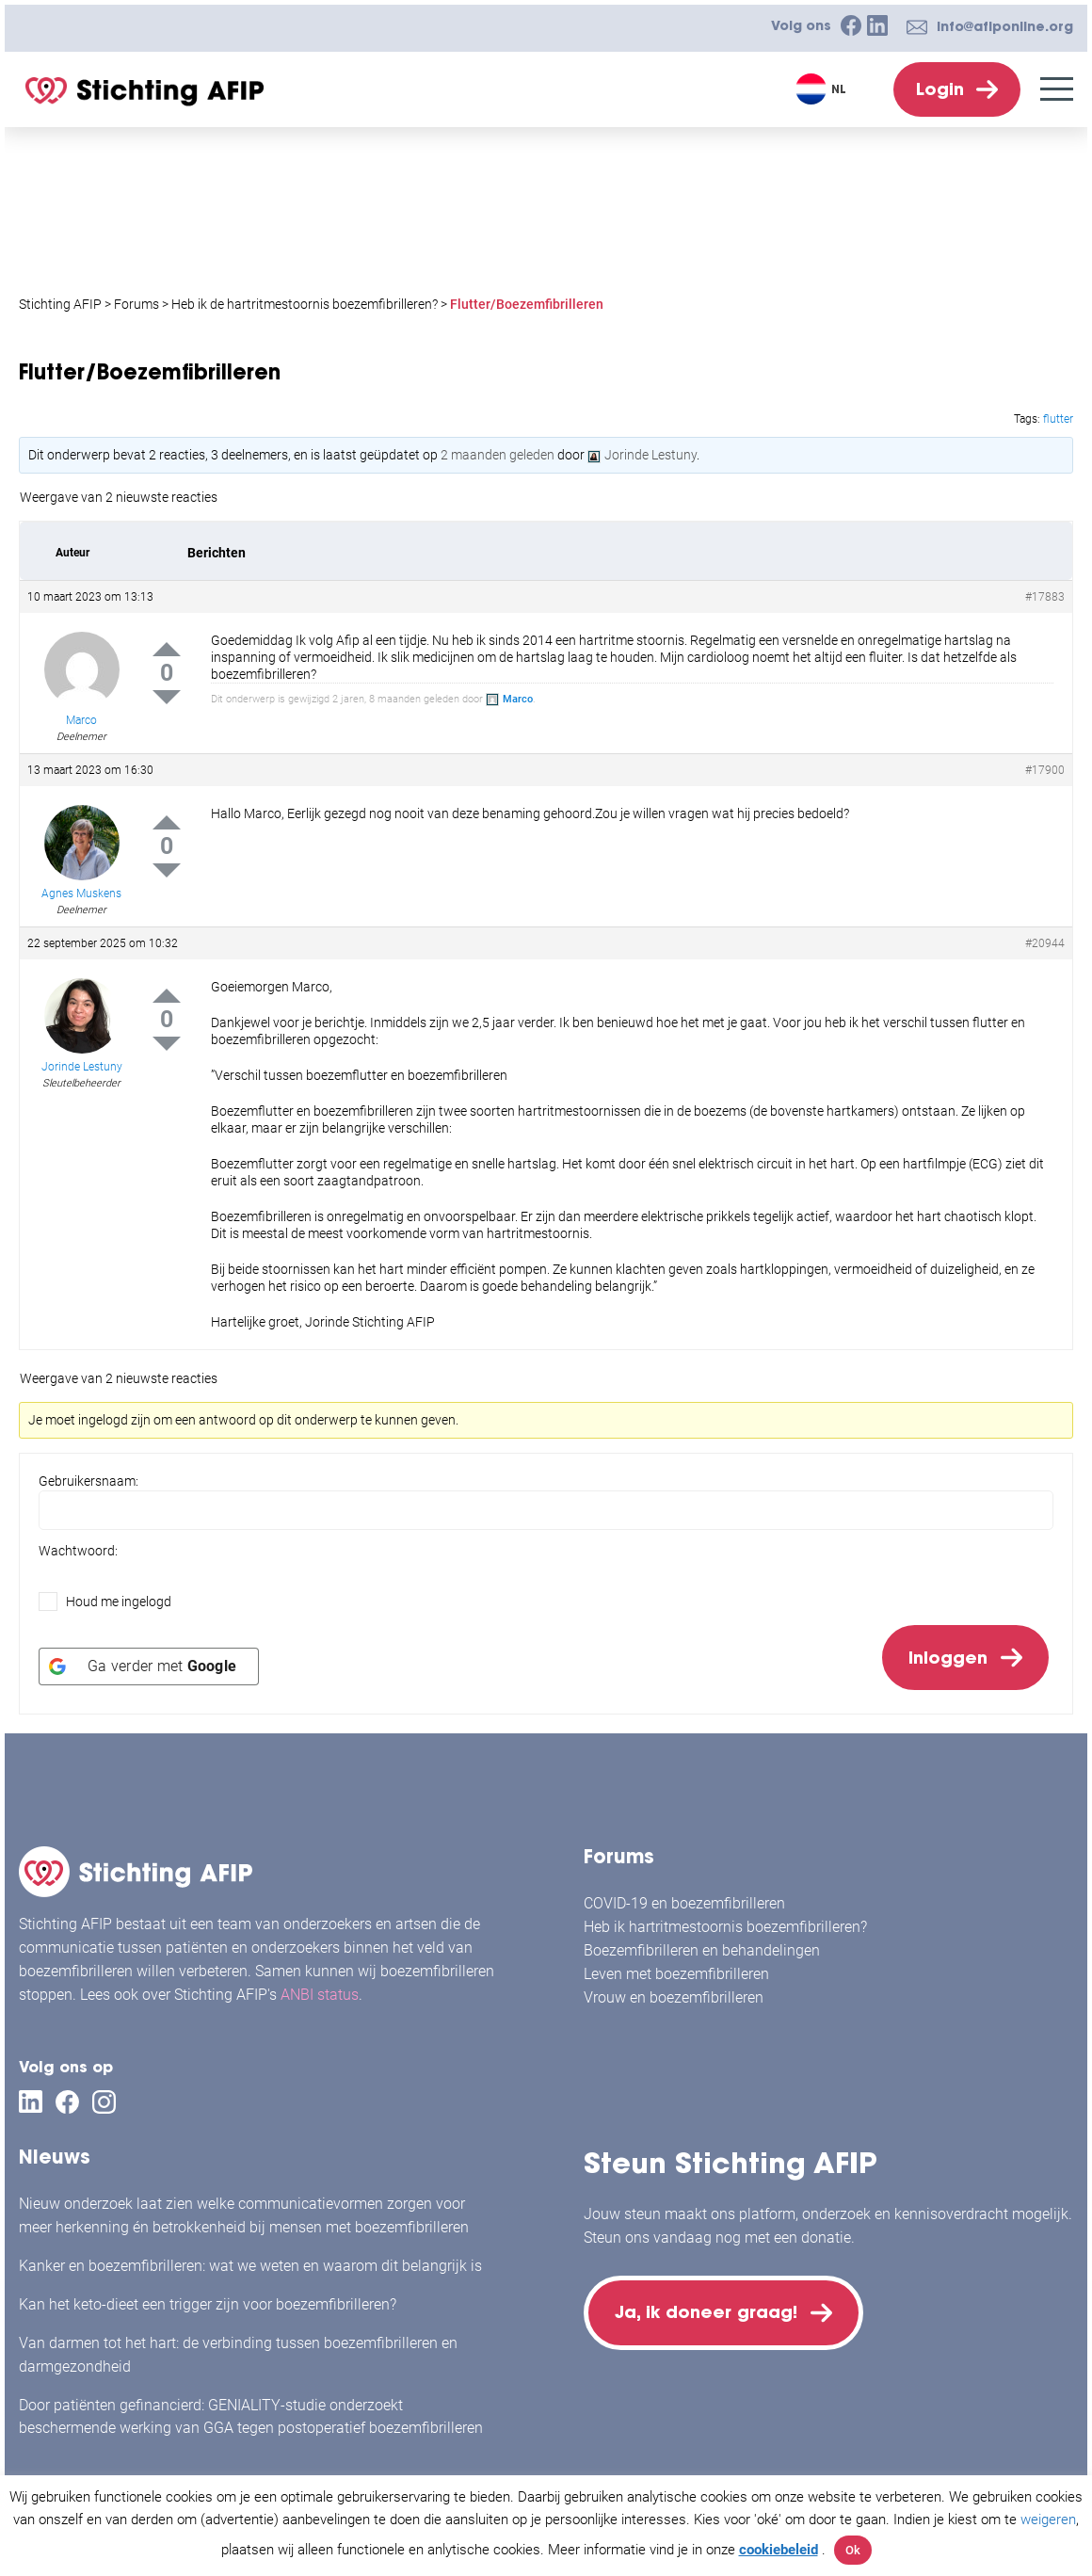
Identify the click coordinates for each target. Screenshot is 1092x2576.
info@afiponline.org (1005, 26)
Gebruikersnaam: (88, 1481)
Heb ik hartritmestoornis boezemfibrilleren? (725, 1927)
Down (167, 697)
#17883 (1045, 597)
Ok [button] (852, 2550)
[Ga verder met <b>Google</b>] (149, 1666)
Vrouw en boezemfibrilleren (673, 1997)
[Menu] (1056, 89)
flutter (1058, 419)
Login (940, 89)
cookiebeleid (778, 2549)
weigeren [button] (1048, 2519)
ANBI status (320, 1995)
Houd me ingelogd (118, 1601)
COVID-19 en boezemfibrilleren (684, 1903)
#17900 (1045, 770)
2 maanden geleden (497, 454)
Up (167, 649)
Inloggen (948, 1657)
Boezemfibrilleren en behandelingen (702, 1950)
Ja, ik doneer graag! (706, 2312)
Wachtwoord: (78, 1550)
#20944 (1045, 943)
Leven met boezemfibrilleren (676, 1974)
